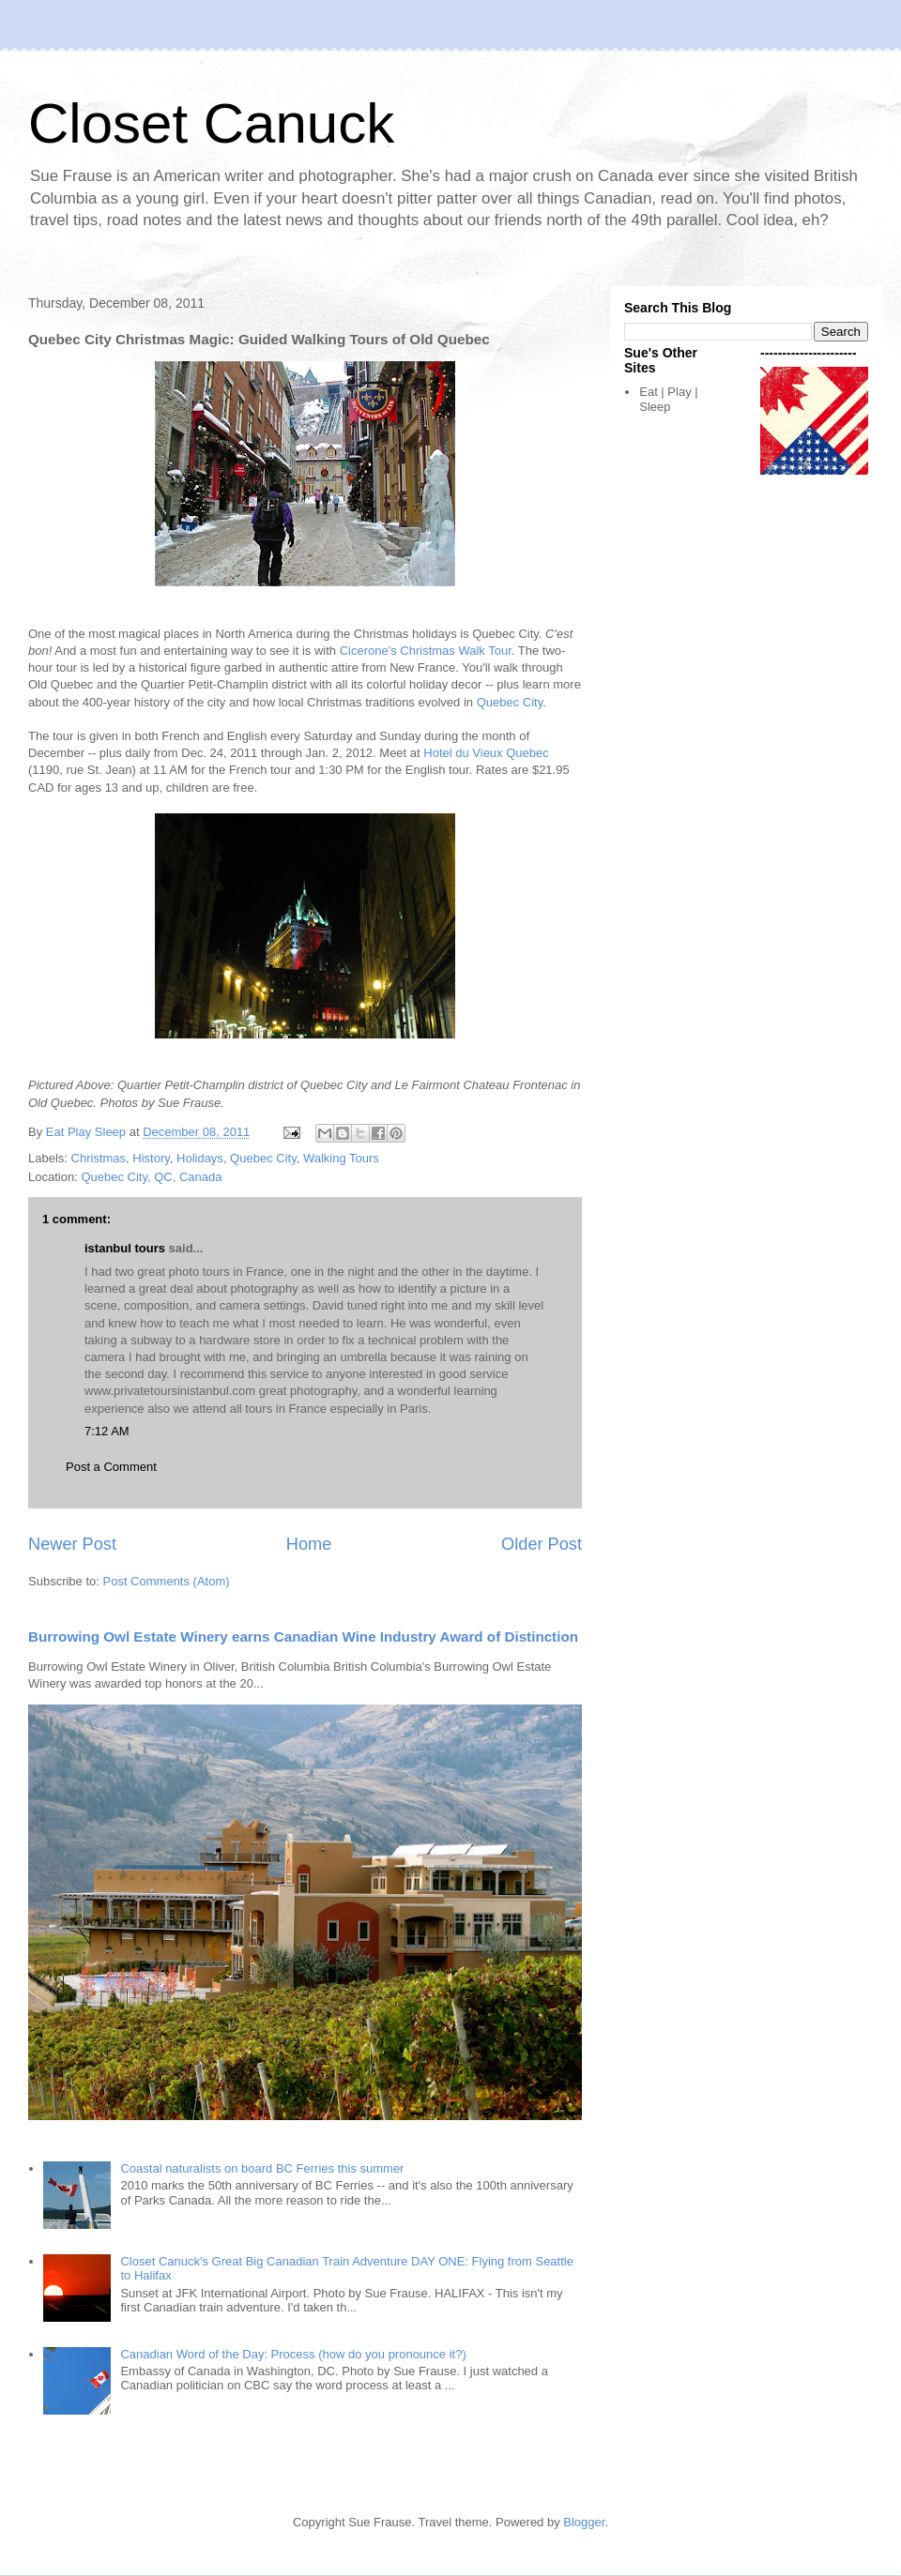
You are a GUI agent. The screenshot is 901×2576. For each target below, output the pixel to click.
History (150, 1158)
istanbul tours (124, 1248)
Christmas (99, 1158)
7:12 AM (107, 1431)
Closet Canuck (211, 123)
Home (309, 1544)
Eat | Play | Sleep (668, 399)
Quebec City (510, 702)
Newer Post (72, 1544)
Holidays (199, 1158)
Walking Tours (341, 1158)
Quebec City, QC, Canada (151, 1177)
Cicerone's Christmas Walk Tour (426, 651)
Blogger (583, 2522)
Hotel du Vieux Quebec (485, 753)
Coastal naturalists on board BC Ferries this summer (262, 2168)
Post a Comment (111, 1467)
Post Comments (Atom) (166, 1581)
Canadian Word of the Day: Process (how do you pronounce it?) (293, 2354)
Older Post (541, 1544)
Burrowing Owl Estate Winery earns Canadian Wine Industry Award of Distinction (303, 1636)
